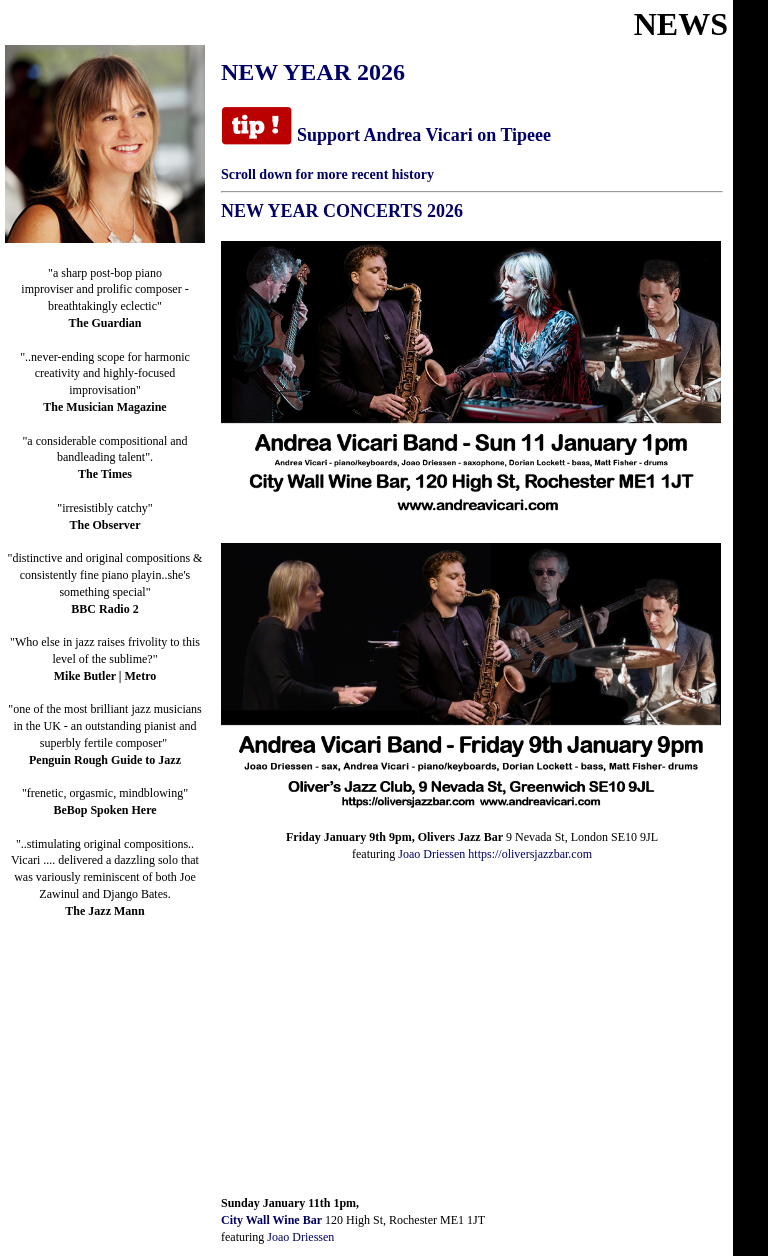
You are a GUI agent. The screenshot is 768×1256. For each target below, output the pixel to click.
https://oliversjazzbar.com (530, 854)
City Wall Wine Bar (271, 1220)
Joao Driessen (431, 854)
